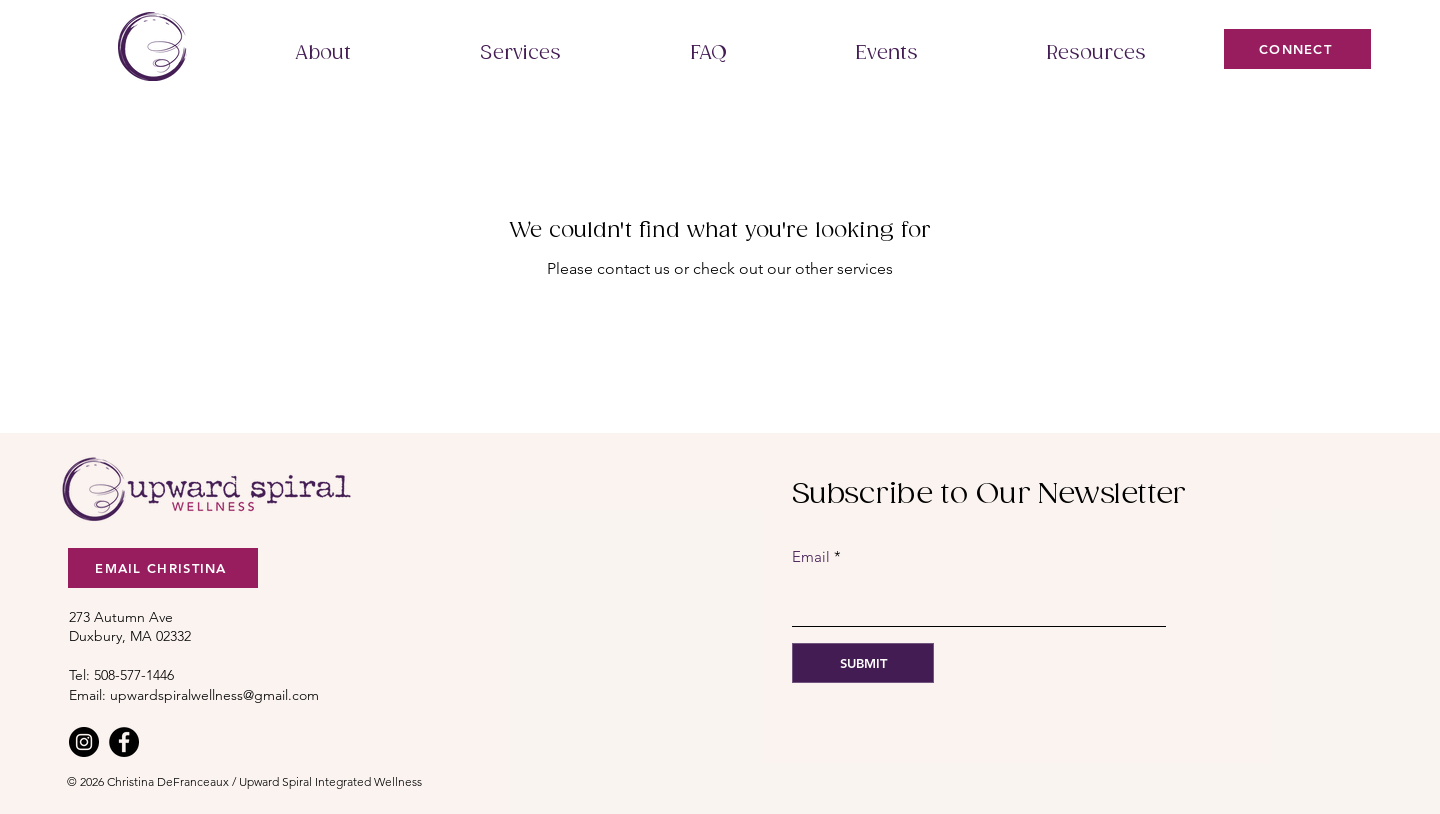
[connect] (1297, 49)
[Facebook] (124, 742)
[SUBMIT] (863, 663)
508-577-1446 (134, 675)
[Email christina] (163, 568)
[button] (322, 53)
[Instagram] (84, 742)
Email (811, 556)
